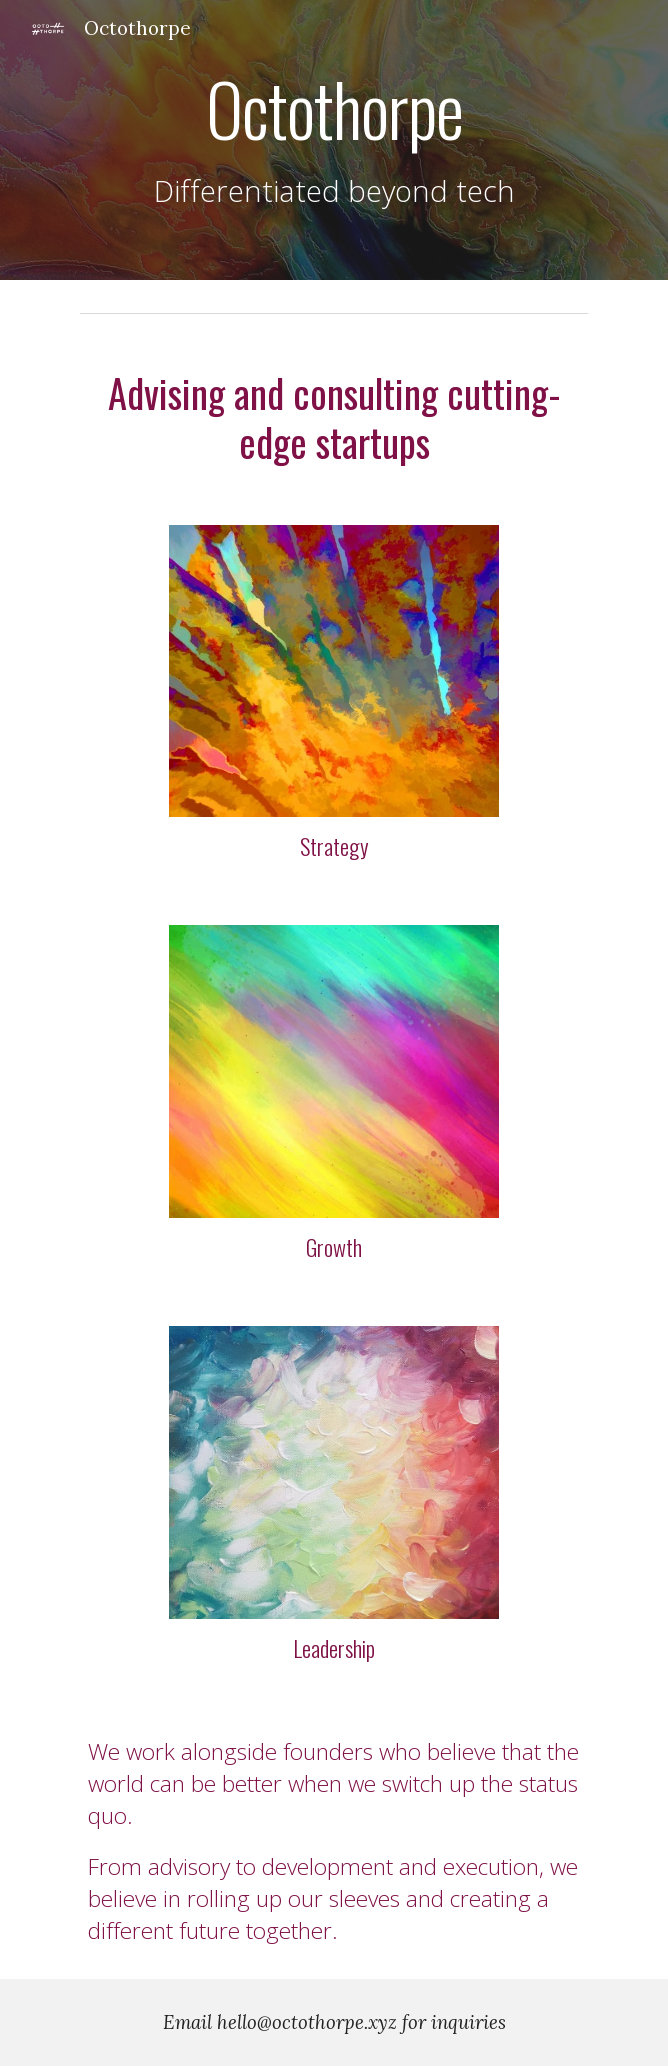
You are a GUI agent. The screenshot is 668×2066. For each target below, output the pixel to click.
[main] (333, 140)
